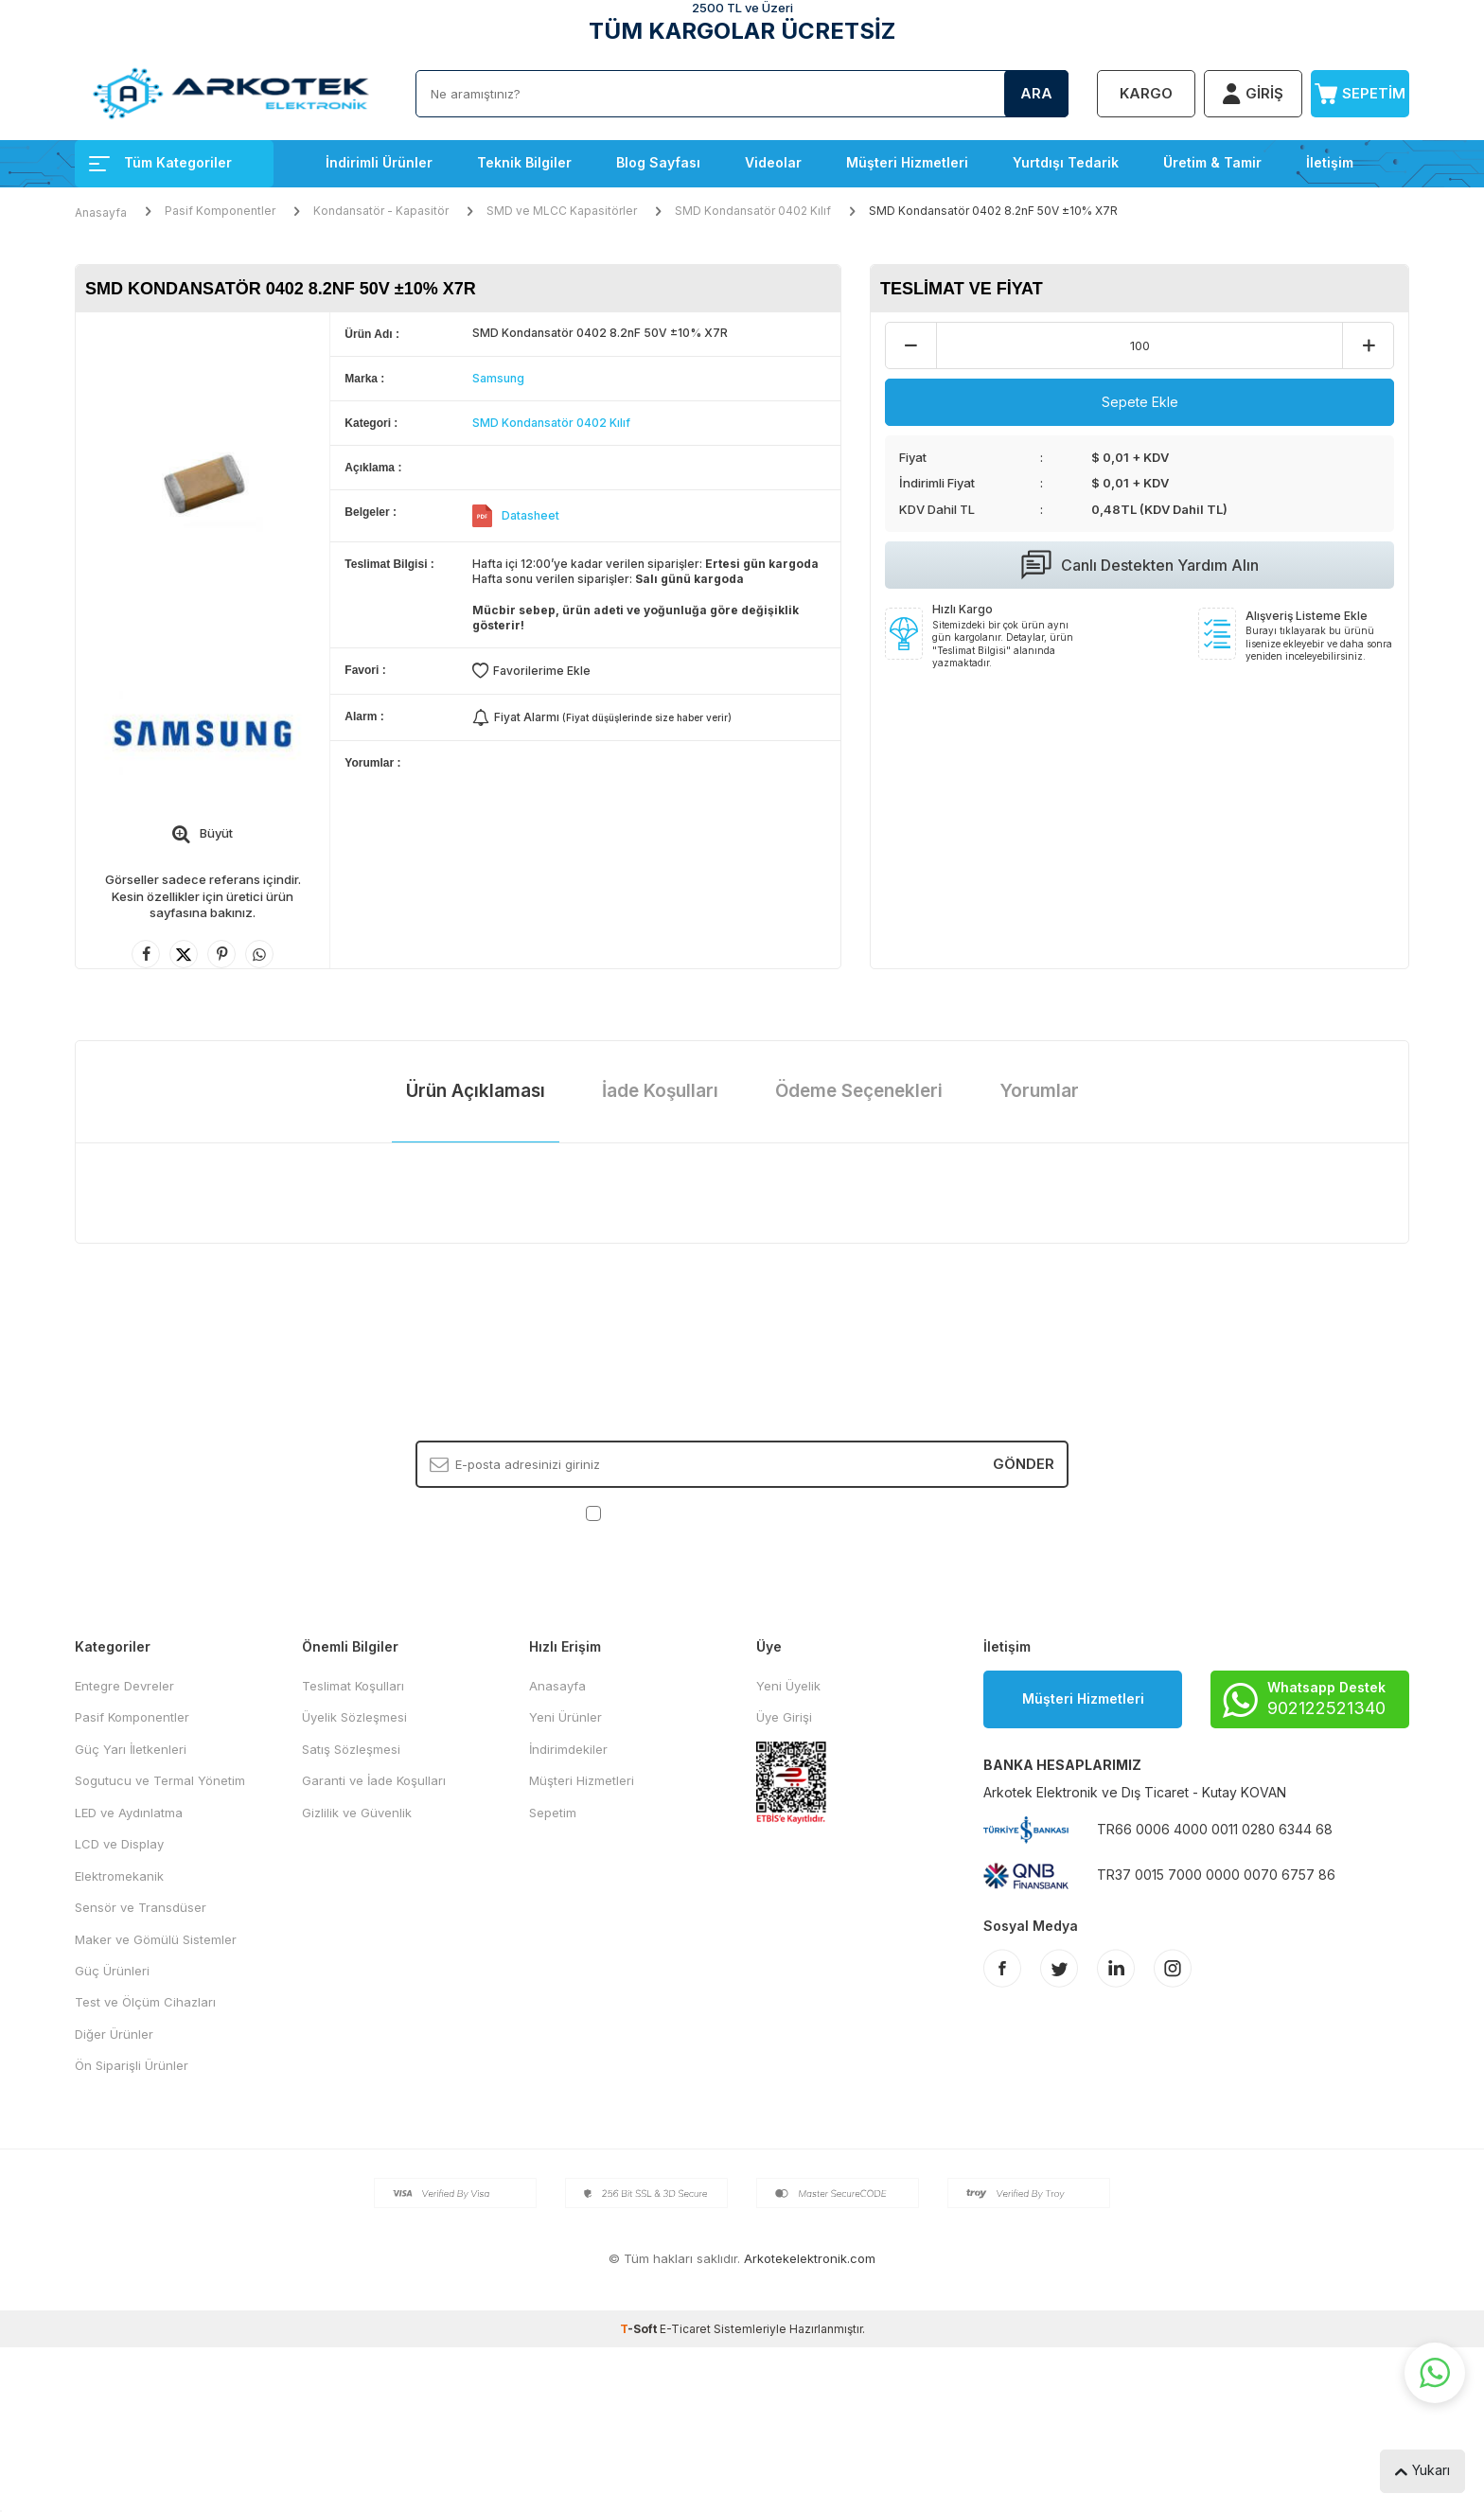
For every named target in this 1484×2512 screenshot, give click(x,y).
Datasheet (530, 515)
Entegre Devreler (124, 1685)
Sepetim (552, 1812)
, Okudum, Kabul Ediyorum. (742, 1513)
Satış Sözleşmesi (351, 1749)
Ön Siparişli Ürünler (131, 2065)
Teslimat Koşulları (353, 1685)
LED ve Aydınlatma (129, 1812)
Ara (1036, 93)
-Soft (640, 2329)
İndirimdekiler (568, 1749)
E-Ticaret (685, 2329)
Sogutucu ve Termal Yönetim (160, 1780)
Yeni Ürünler (565, 1717)
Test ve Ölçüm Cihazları (145, 2001)
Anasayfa (101, 212)
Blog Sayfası (658, 162)
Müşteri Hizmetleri (907, 162)
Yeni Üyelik (788, 1685)
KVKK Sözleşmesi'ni (671, 1512)
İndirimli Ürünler (379, 162)
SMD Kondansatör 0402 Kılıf (753, 210)
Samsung (498, 378)
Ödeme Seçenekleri (859, 1091)
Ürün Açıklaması (475, 1091)
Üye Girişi (784, 1717)
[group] (202, 481)
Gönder (1023, 1464)
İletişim (1329, 162)
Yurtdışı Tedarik (1066, 162)
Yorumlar (1039, 1091)
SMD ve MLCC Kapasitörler (561, 210)
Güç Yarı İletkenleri (130, 1749)
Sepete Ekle (1140, 402)
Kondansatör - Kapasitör (381, 210)
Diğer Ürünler (114, 2034)
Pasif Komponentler (220, 210)
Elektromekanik (119, 1876)
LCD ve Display (119, 1843)
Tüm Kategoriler (160, 162)
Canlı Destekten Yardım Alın (1140, 565)
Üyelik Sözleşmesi (354, 1717)
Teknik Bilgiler (524, 162)
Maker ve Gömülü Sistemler (156, 1939)
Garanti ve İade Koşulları (374, 1780)
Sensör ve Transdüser (140, 1907)
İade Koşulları (660, 1091)
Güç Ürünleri (112, 1970)
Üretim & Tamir (1212, 162)
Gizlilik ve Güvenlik (357, 1812)
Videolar (773, 162)
